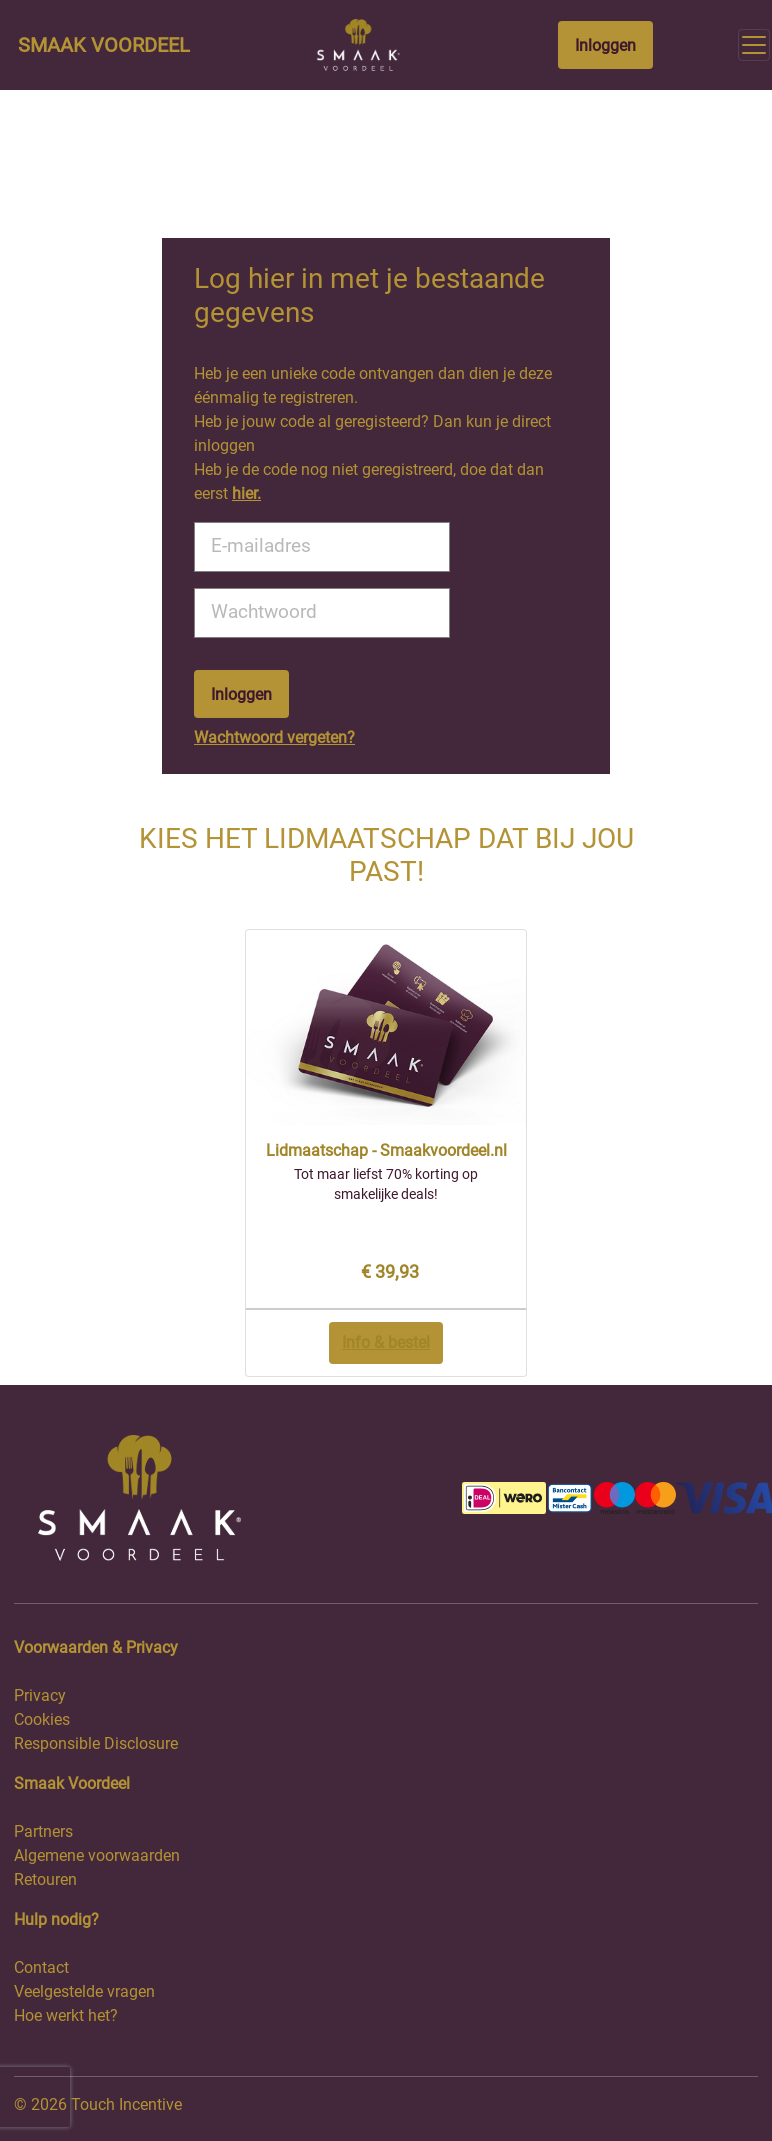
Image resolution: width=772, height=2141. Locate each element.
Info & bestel (386, 1342)
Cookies (42, 1719)
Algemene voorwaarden (97, 1855)
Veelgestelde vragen (84, 1991)
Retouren (45, 1879)
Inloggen (605, 45)
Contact (41, 1967)
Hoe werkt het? (66, 2015)
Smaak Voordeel (104, 45)
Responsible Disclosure (96, 1743)
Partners (43, 1831)
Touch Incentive (126, 2104)
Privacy (40, 1695)
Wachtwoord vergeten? (274, 737)
